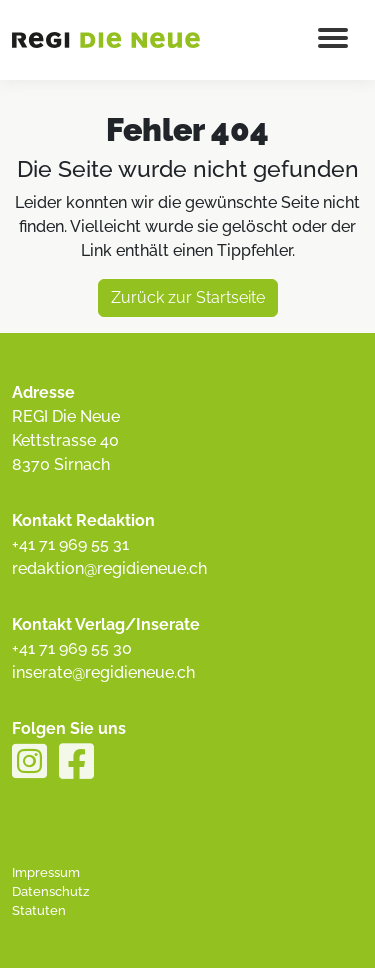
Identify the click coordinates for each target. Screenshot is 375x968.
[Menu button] (333, 40)
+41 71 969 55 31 (70, 544)
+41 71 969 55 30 (72, 648)
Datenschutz (50, 891)
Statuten (39, 910)
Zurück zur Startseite (188, 297)
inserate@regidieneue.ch (103, 672)
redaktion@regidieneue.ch (109, 568)
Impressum (46, 872)
